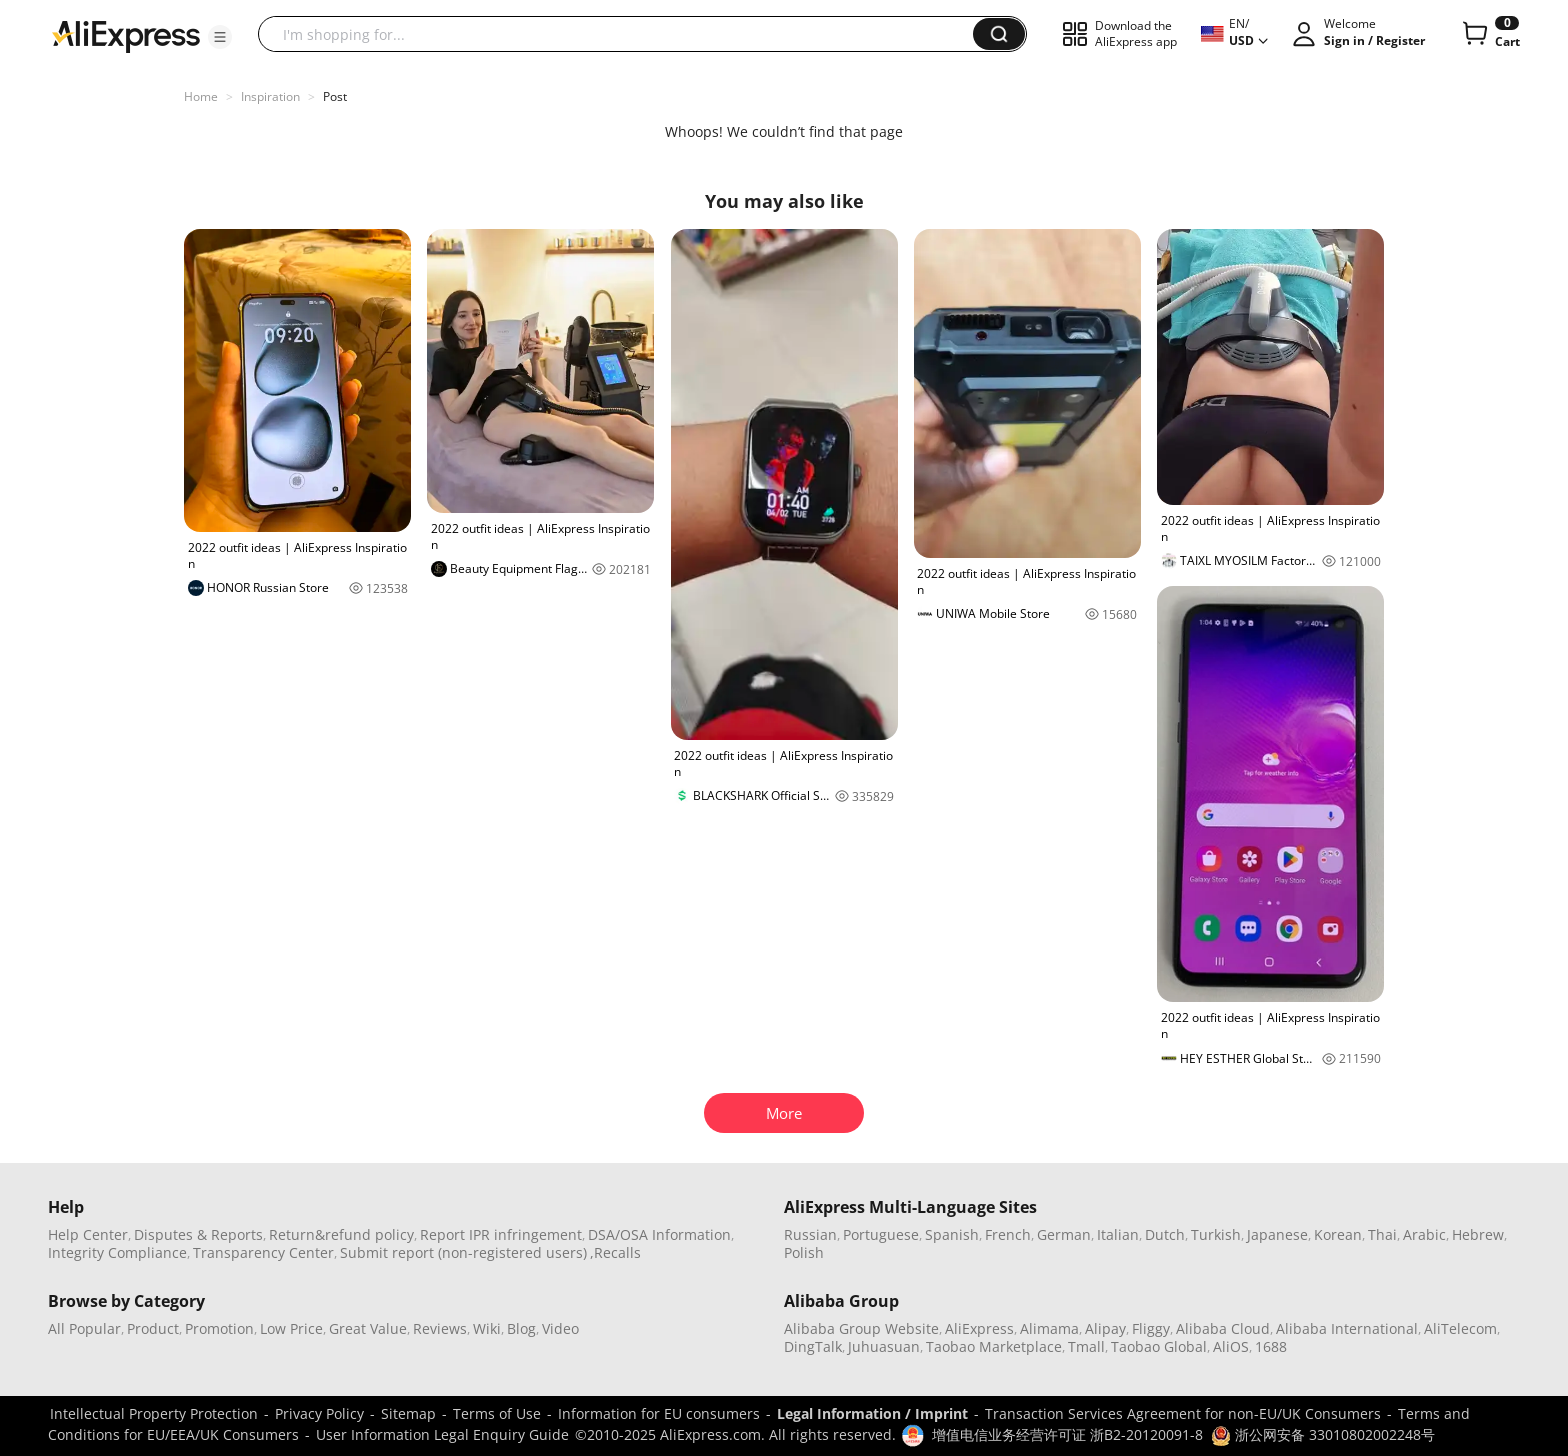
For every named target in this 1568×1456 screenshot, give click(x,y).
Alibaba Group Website (861, 1328)
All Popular (84, 1328)
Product (153, 1328)
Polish (804, 1252)
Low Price (291, 1328)
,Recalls (615, 1252)
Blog (521, 1328)
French (1008, 1234)
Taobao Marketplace (994, 1346)
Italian (1118, 1234)
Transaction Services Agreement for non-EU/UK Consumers (1183, 1413)
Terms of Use (497, 1413)
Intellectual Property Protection (154, 1413)
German (1064, 1234)
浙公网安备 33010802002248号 (1323, 1434)
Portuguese (881, 1234)
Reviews (440, 1328)
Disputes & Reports (198, 1234)
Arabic (1424, 1234)
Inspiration (270, 96)
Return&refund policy (341, 1234)
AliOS (1231, 1346)
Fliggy (1151, 1328)
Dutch (1165, 1234)
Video (560, 1328)
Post (335, 96)
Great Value (368, 1328)
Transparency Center (263, 1252)
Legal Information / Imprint (872, 1413)
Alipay (1105, 1328)
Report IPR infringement (501, 1234)
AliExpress (979, 1328)
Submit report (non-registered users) (463, 1252)
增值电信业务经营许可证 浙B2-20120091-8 (1067, 1434)
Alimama (1049, 1328)
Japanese (1277, 1234)
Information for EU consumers (659, 1413)
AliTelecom (1460, 1328)
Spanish (952, 1234)
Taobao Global (1159, 1346)
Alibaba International (1347, 1328)
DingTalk (813, 1346)
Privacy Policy (319, 1413)
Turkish (1216, 1234)
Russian (810, 1234)
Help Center (88, 1234)
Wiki (487, 1328)
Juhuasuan (884, 1346)
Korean (1338, 1234)
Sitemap (408, 1413)
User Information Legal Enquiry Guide (442, 1434)
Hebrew (1478, 1234)
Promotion (219, 1328)
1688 (1271, 1346)
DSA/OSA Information (659, 1234)
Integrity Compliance (117, 1252)
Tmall (1086, 1346)
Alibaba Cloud (1223, 1328)
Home (201, 96)
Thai (1382, 1234)
